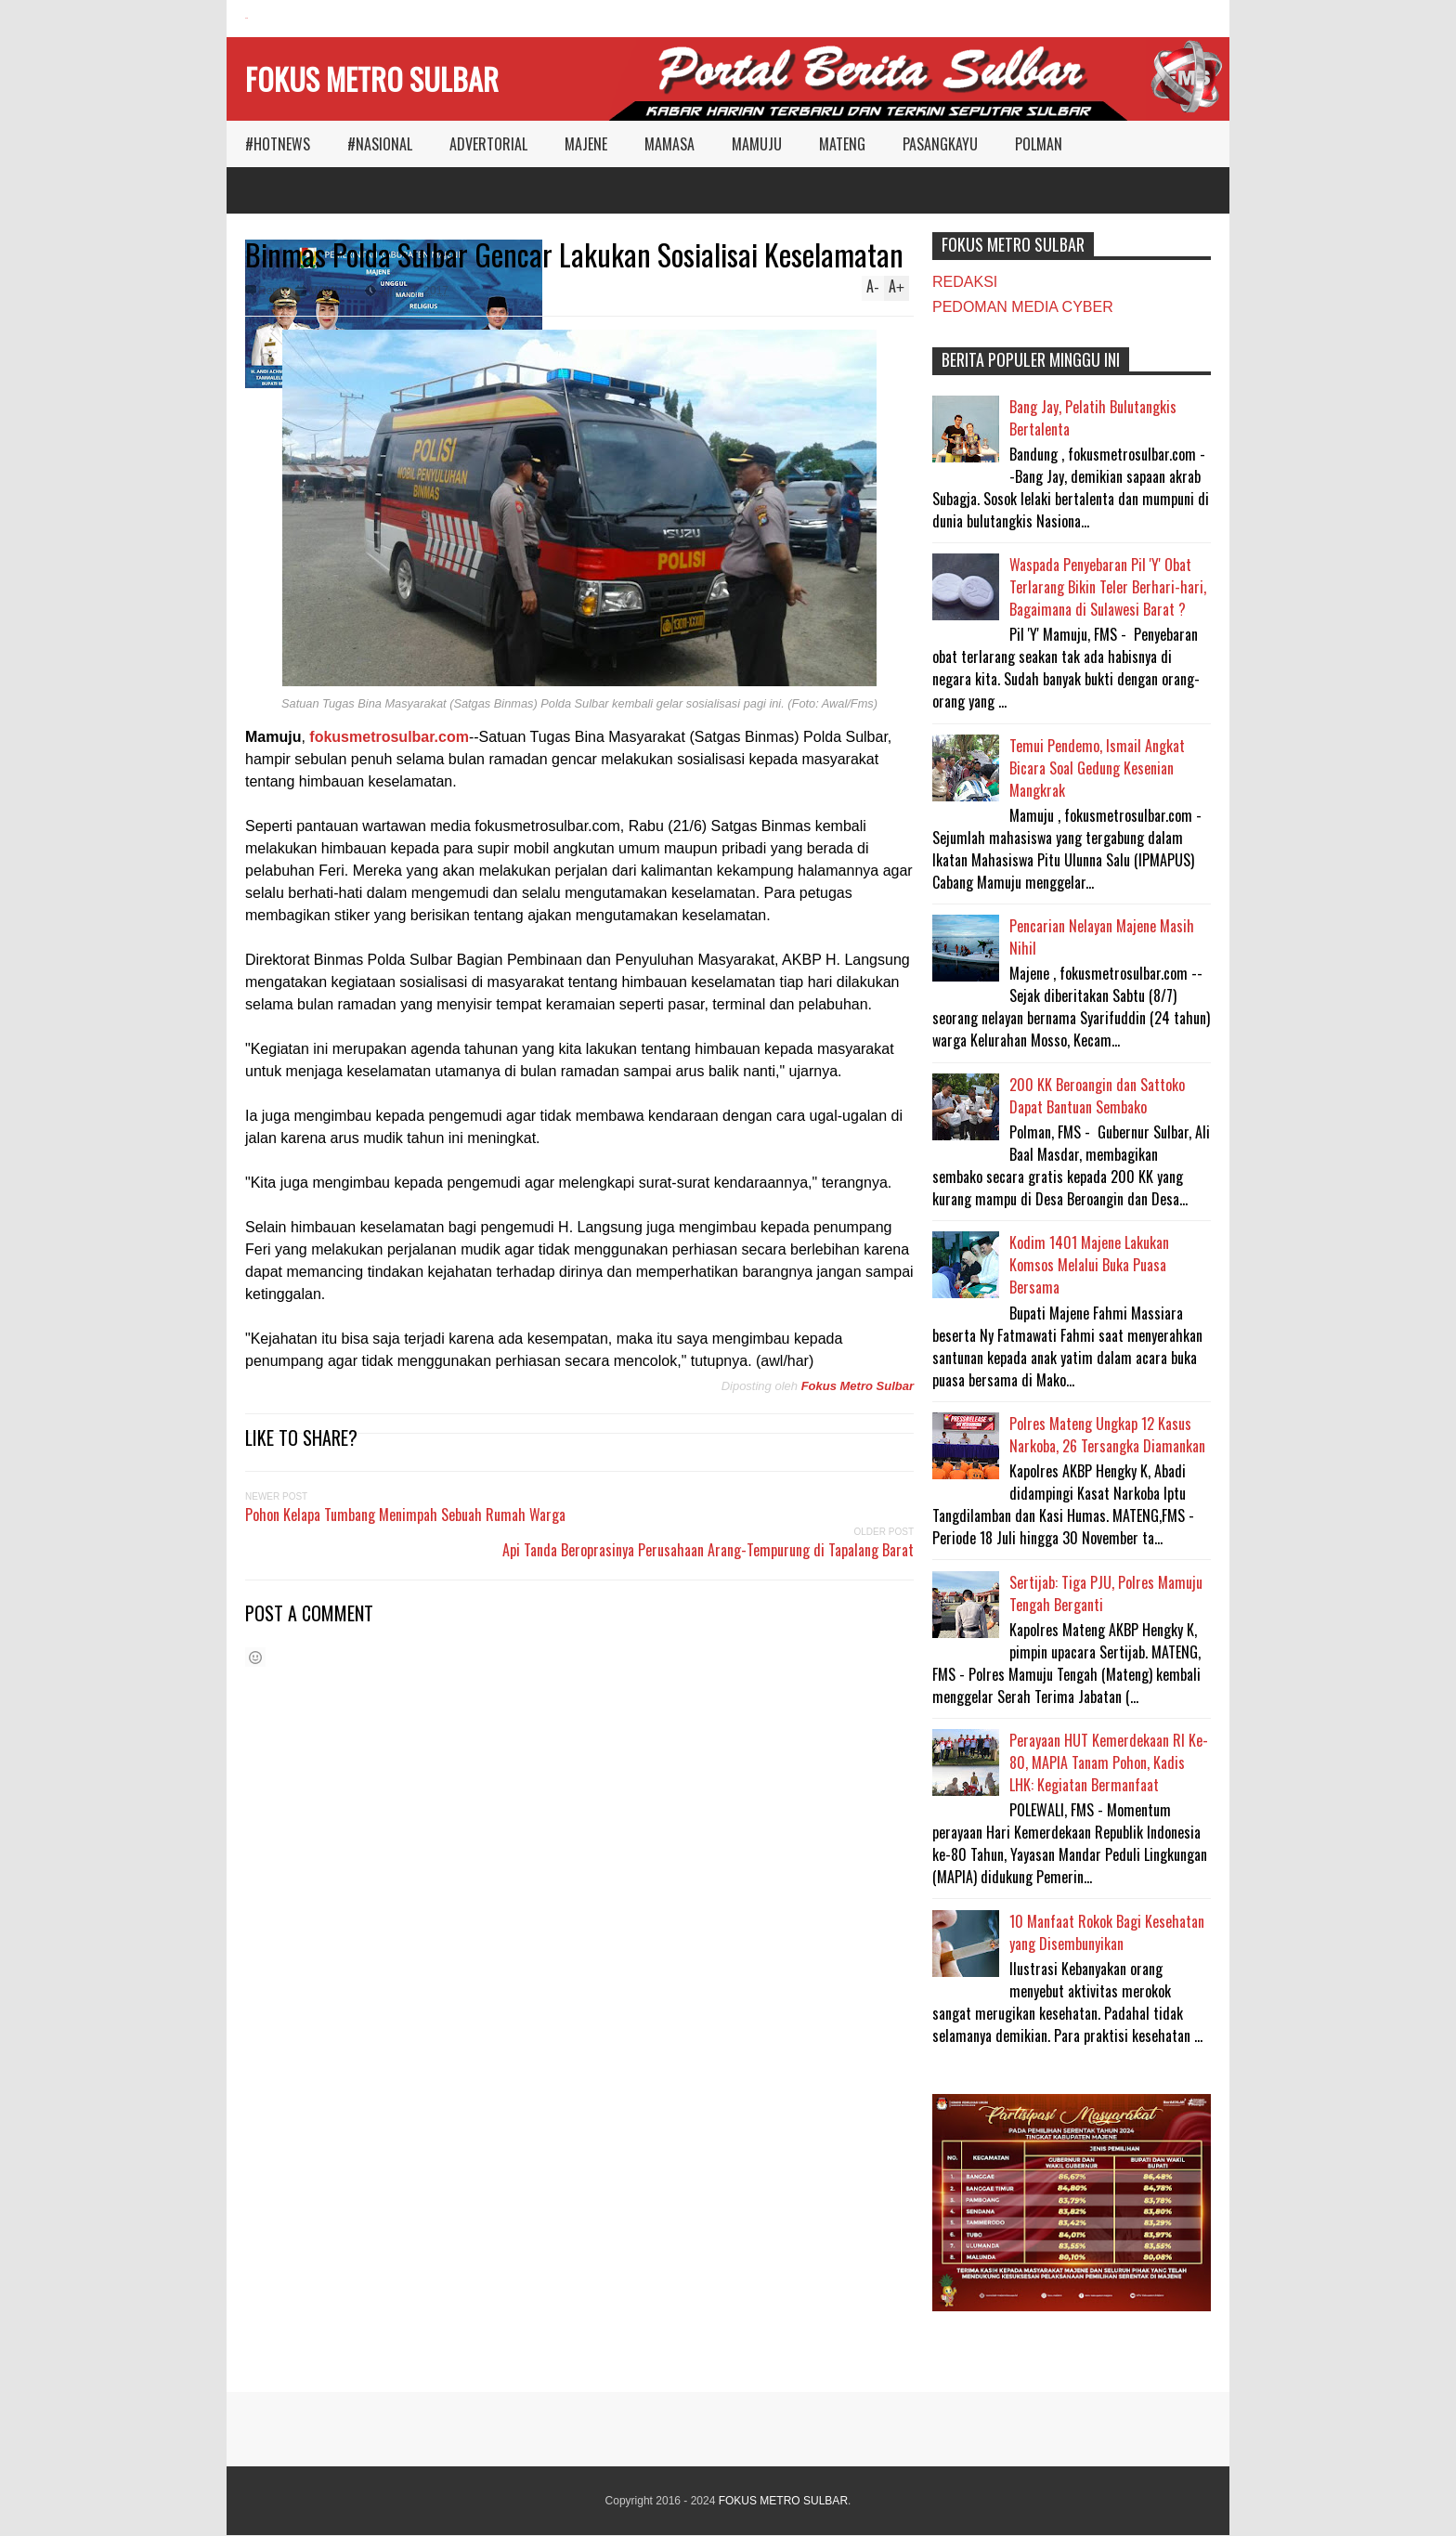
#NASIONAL (379, 144)
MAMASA (669, 144)
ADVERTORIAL (488, 144)
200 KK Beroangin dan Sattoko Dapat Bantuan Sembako (1097, 1095)
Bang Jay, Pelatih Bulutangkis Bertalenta (1092, 418)
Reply (272, 290)
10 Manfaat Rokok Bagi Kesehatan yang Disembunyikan (1106, 1932)
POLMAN (1038, 144)
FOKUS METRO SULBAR (372, 78)
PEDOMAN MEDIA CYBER (1022, 307)
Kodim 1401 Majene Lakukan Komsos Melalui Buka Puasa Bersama (1089, 1264)
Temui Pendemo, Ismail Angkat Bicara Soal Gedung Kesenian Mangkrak (1097, 768)
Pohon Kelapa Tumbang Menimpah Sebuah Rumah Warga (405, 1514)
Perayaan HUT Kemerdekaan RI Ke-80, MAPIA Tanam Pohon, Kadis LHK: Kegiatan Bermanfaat (1108, 1762)
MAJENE (586, 144)
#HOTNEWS (277, 144)
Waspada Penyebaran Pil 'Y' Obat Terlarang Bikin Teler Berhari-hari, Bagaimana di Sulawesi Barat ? (1107, 586)
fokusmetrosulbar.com (389, 737)
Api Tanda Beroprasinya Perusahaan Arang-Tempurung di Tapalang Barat (708, 1550)
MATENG (842, 144)
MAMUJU (757, 144)
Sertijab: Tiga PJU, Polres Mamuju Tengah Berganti (1105, 1593)
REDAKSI (964, 282)
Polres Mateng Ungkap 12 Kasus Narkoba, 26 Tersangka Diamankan (1107, 1434)
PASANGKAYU (940, 144)
